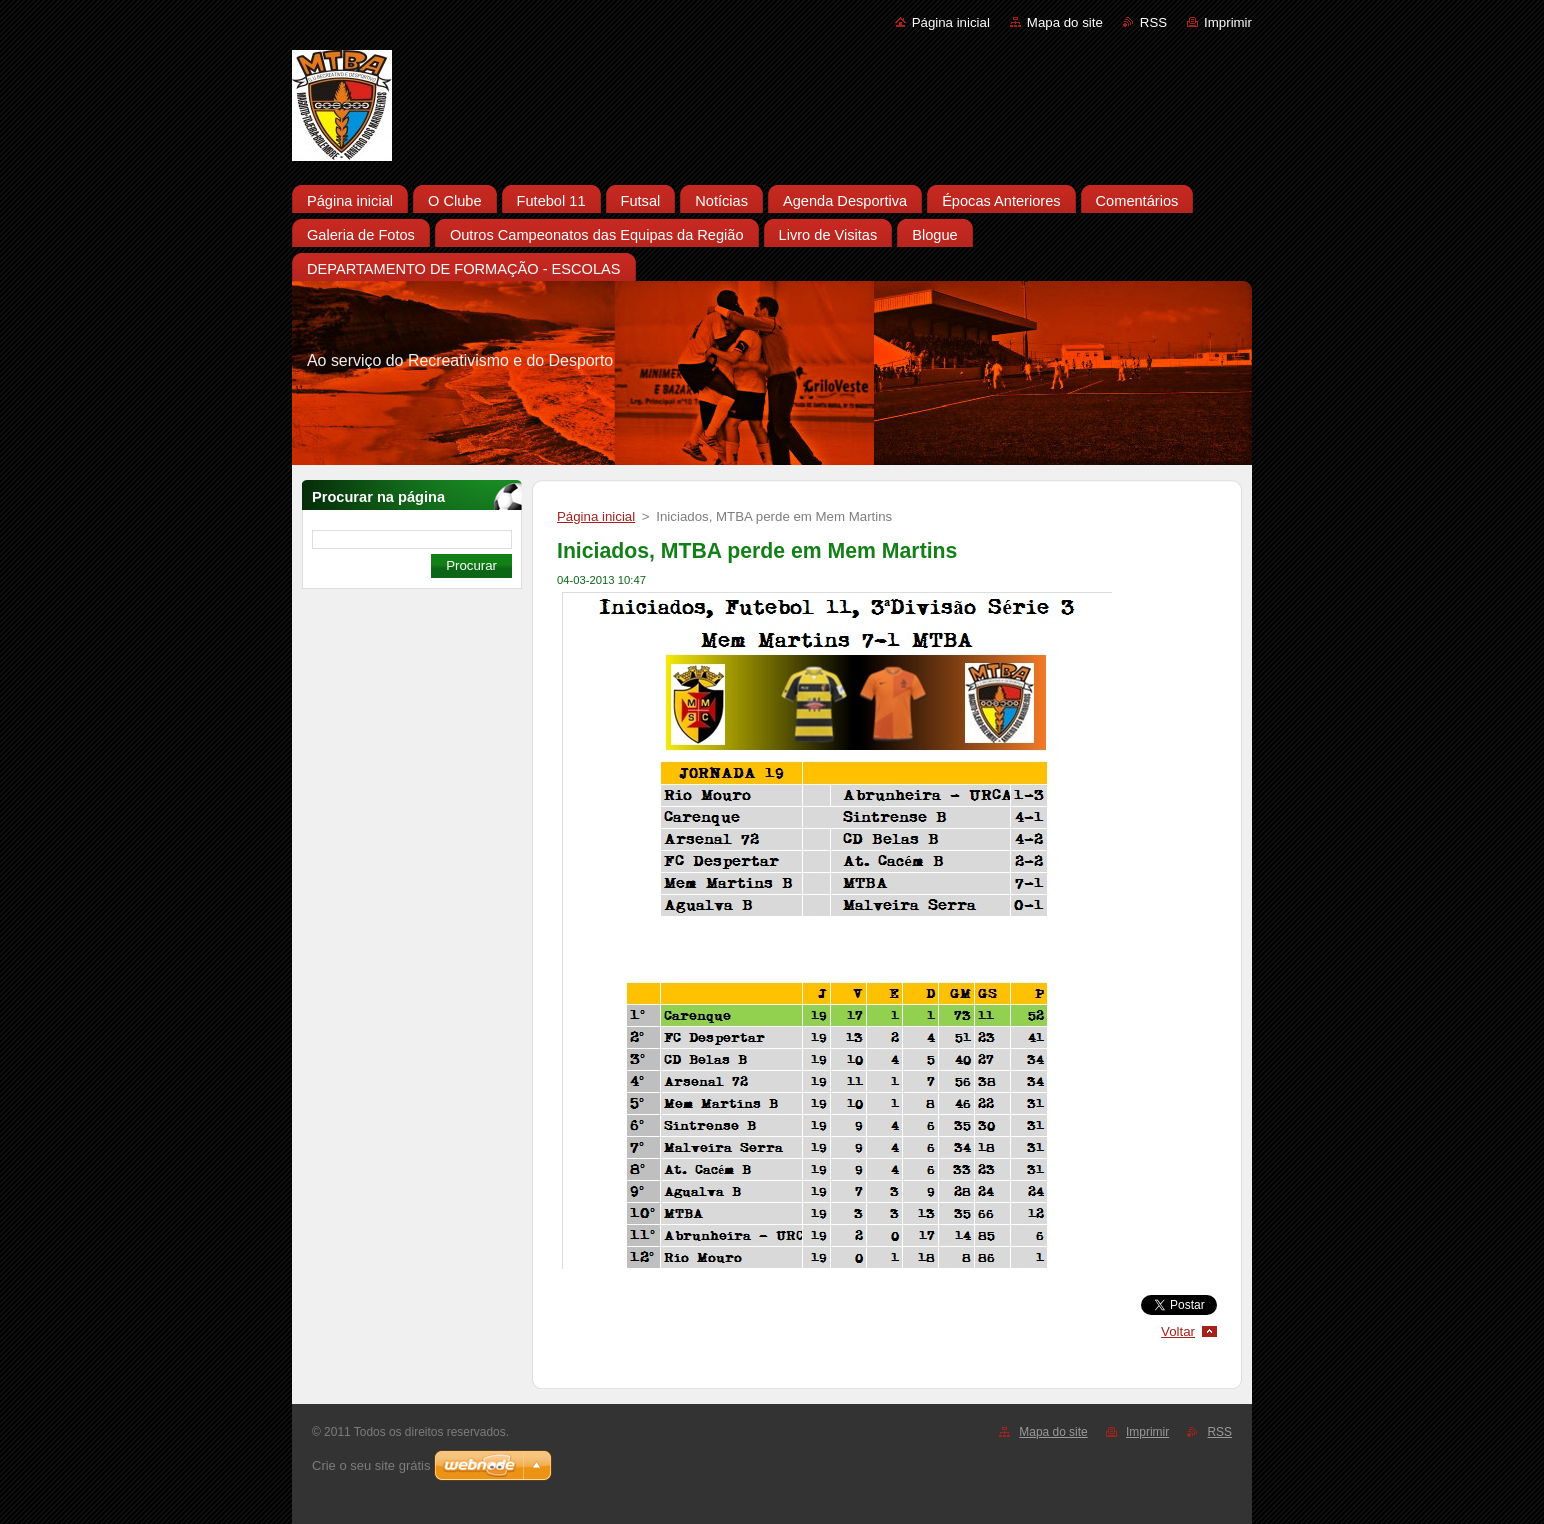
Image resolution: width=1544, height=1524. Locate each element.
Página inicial (951, 22)
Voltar (1178, 1331)
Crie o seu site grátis (371, 1465)
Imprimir (1228, 22)
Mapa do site (1065, 22)
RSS (1153, 22)
